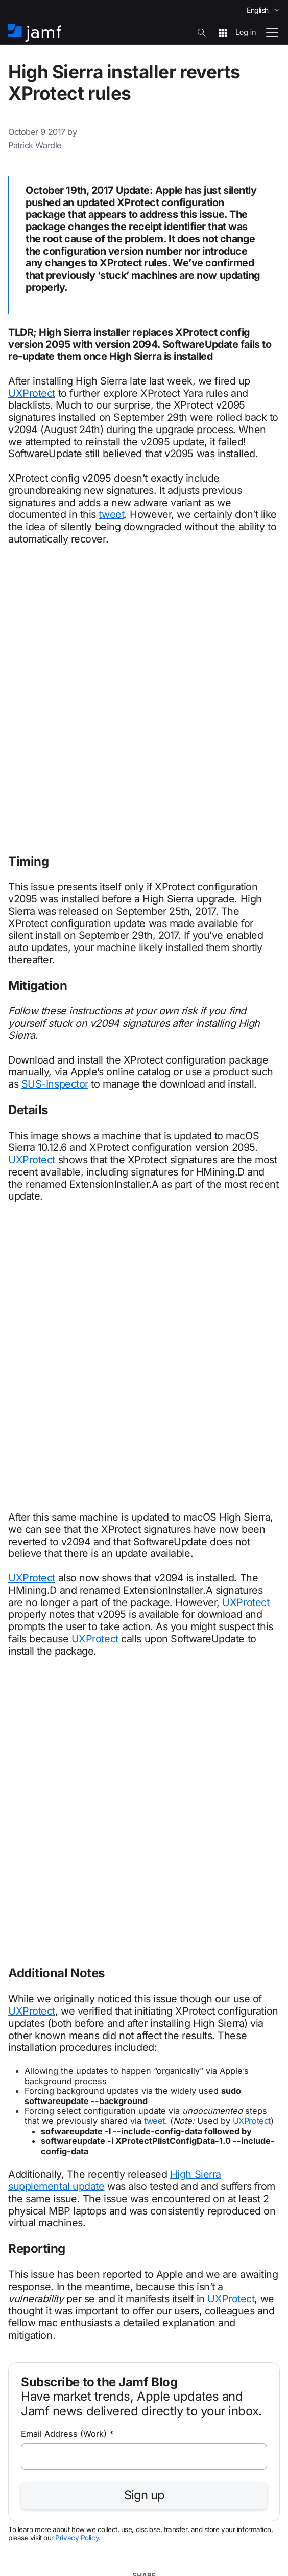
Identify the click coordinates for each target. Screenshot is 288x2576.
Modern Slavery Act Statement (223, 2531)
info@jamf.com (43, 2021)
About (19, 2430)
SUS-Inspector (54, 812)
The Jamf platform (43, 2139)
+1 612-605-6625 (46, 1988)
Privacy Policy (77, 1722)
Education (27, 2081)
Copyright (37, 2531)
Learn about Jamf (121, 1950)
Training (23, 2285)
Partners (24, 2343)
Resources (29, 2314)
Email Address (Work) (67, 1617)
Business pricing (39, 2168)
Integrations (31, 2401)
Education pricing (41, 2197)
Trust (157, 2531)
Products (25, 2372)
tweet (111, 514)
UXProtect (31, 393)
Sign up (144, 1678)
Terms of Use (118, 2531)
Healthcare (29, 2110)
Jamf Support (34, 2226)
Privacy (74, 2531)
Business (25, 2052)
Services (25, 2256)
